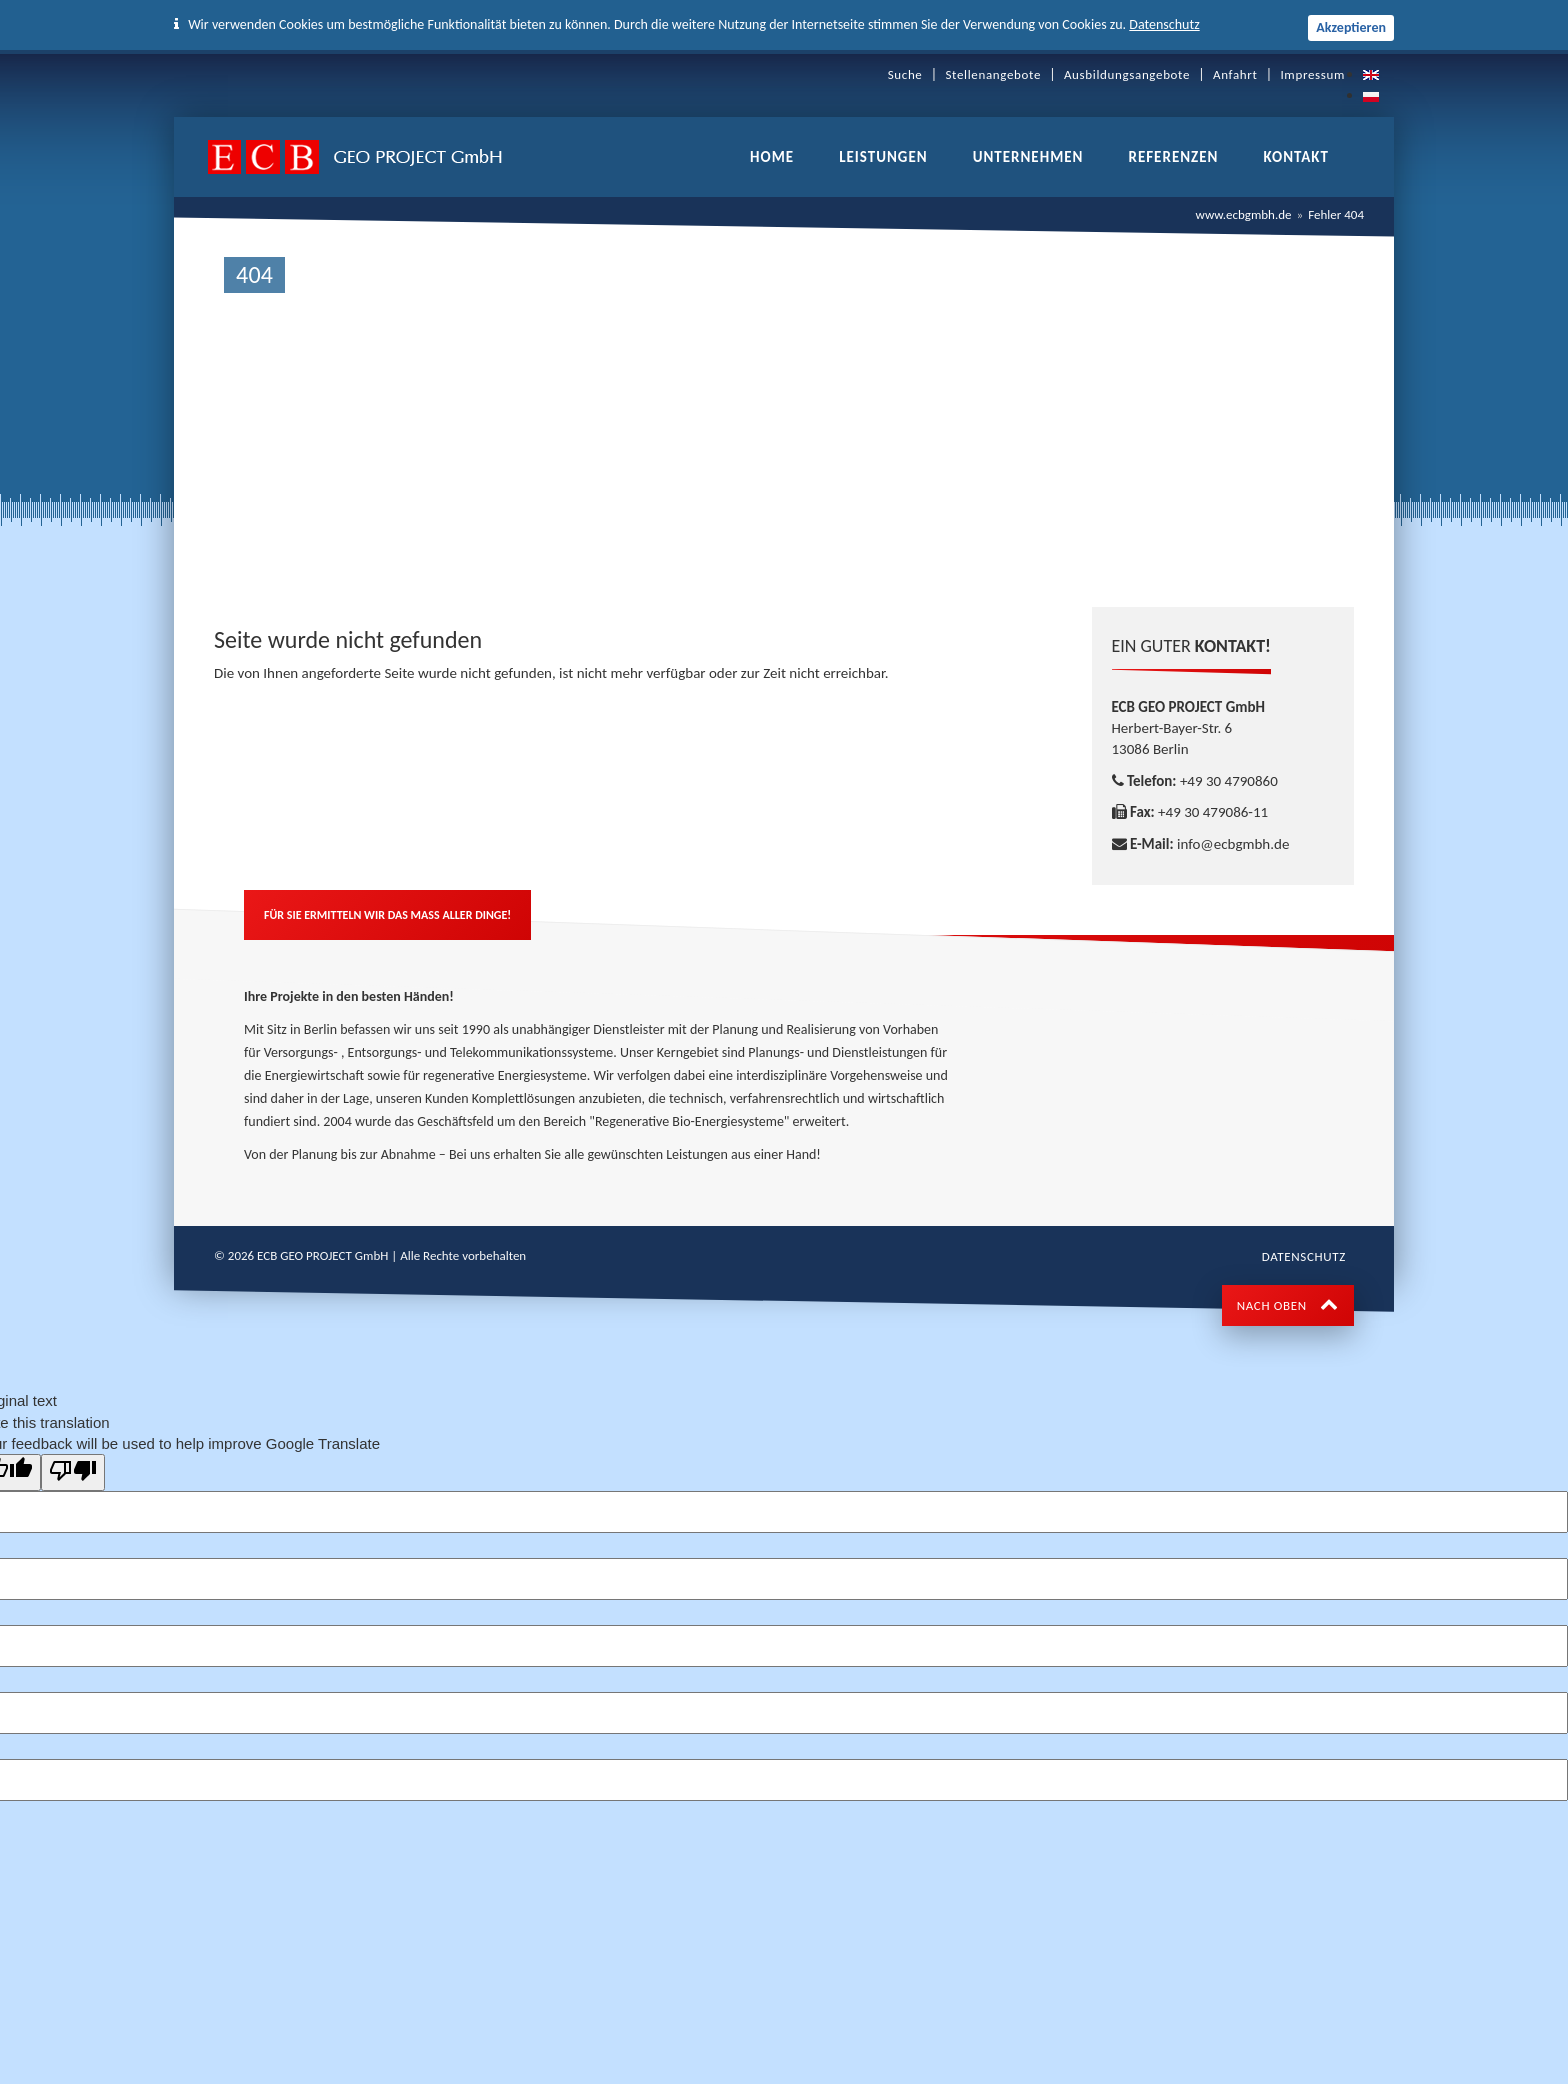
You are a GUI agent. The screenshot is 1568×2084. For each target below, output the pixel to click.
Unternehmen (1028, 157)
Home (772, 157)
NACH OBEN (1288, 1305)
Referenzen (1173, 157)
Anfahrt (1235, 74)
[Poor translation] (73, 1472)
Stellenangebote (993, 74)
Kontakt (1296, 157)
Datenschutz (1164, 24)
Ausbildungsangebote (1127, 74)
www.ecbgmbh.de (1244, 214)
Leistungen (883, 157)
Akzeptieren (1351, 27)
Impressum (1312, 74)
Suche (905, 74)
